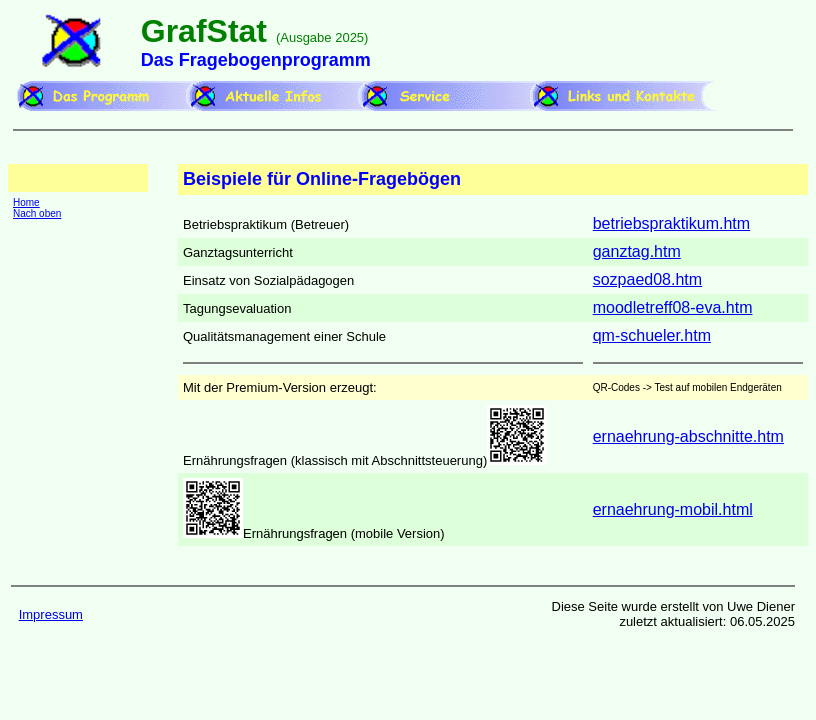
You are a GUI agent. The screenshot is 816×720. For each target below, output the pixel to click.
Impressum (51, 614)
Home (26, 202)
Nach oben (37, 213)
